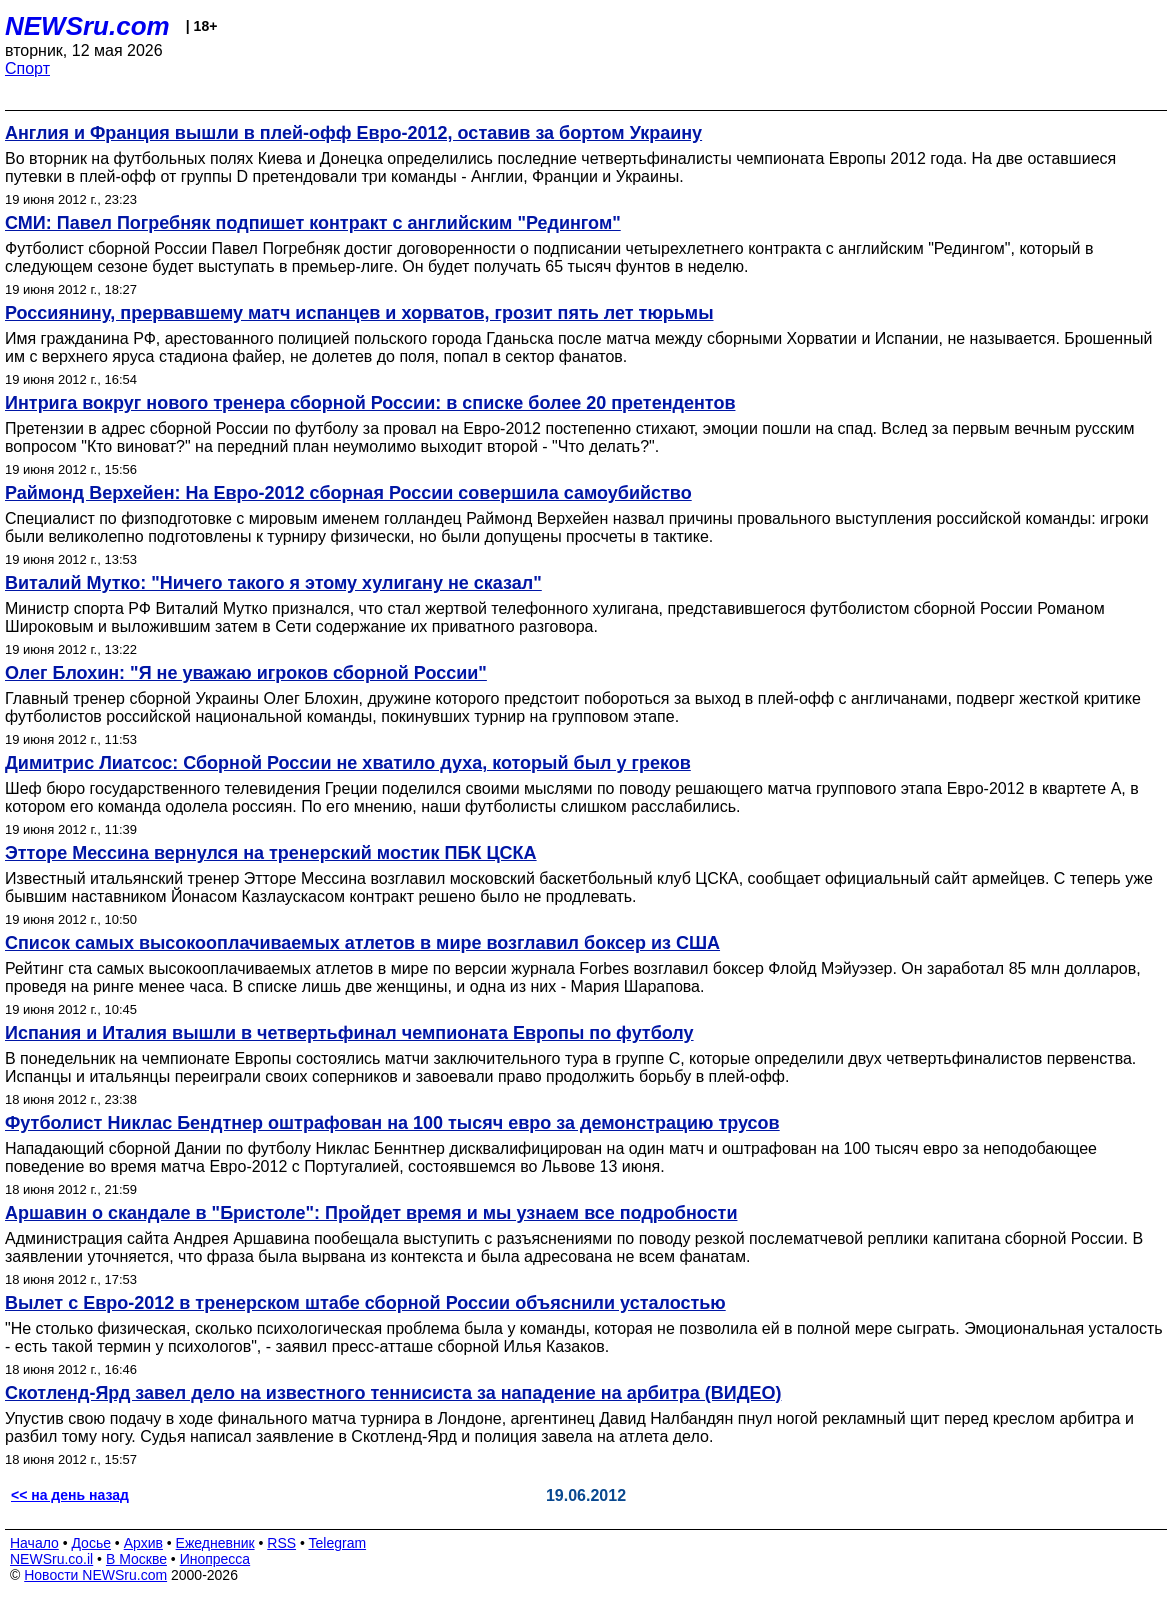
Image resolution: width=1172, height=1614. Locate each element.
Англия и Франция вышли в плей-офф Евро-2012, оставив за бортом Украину (353, 133)
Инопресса (215, 1559)
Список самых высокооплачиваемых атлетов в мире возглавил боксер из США (362, 943)
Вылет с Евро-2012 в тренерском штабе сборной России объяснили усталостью (365, 1303)
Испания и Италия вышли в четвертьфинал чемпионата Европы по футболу (349, 1033)
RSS (281, 1543)
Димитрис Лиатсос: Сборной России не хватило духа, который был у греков (348, 763)
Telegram (338, 1543)
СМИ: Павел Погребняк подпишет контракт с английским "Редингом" (313, 223)
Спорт (27, 68)
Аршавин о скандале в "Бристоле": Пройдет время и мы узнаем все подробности (371, 1213)
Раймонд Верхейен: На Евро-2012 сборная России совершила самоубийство (348, 493)
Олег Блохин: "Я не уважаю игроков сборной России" (246, 673)
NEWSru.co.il (51, 1559)
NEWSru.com (87, 26)
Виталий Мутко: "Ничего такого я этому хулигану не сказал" (273, 583)
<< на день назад (70, 1495)
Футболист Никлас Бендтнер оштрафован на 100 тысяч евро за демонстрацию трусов (392, 1123)
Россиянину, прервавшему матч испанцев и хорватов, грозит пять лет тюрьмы (359, 313)
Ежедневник (215, 1543)
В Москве (136, 1559)
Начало (34, 1543)
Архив (143, 1543)
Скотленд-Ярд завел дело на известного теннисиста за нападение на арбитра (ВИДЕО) (393, 1393)
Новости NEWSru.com (95, 1575)
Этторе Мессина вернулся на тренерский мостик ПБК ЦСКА (271, 853)
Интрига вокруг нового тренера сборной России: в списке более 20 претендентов (370, 403)
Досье (91, 1543)
